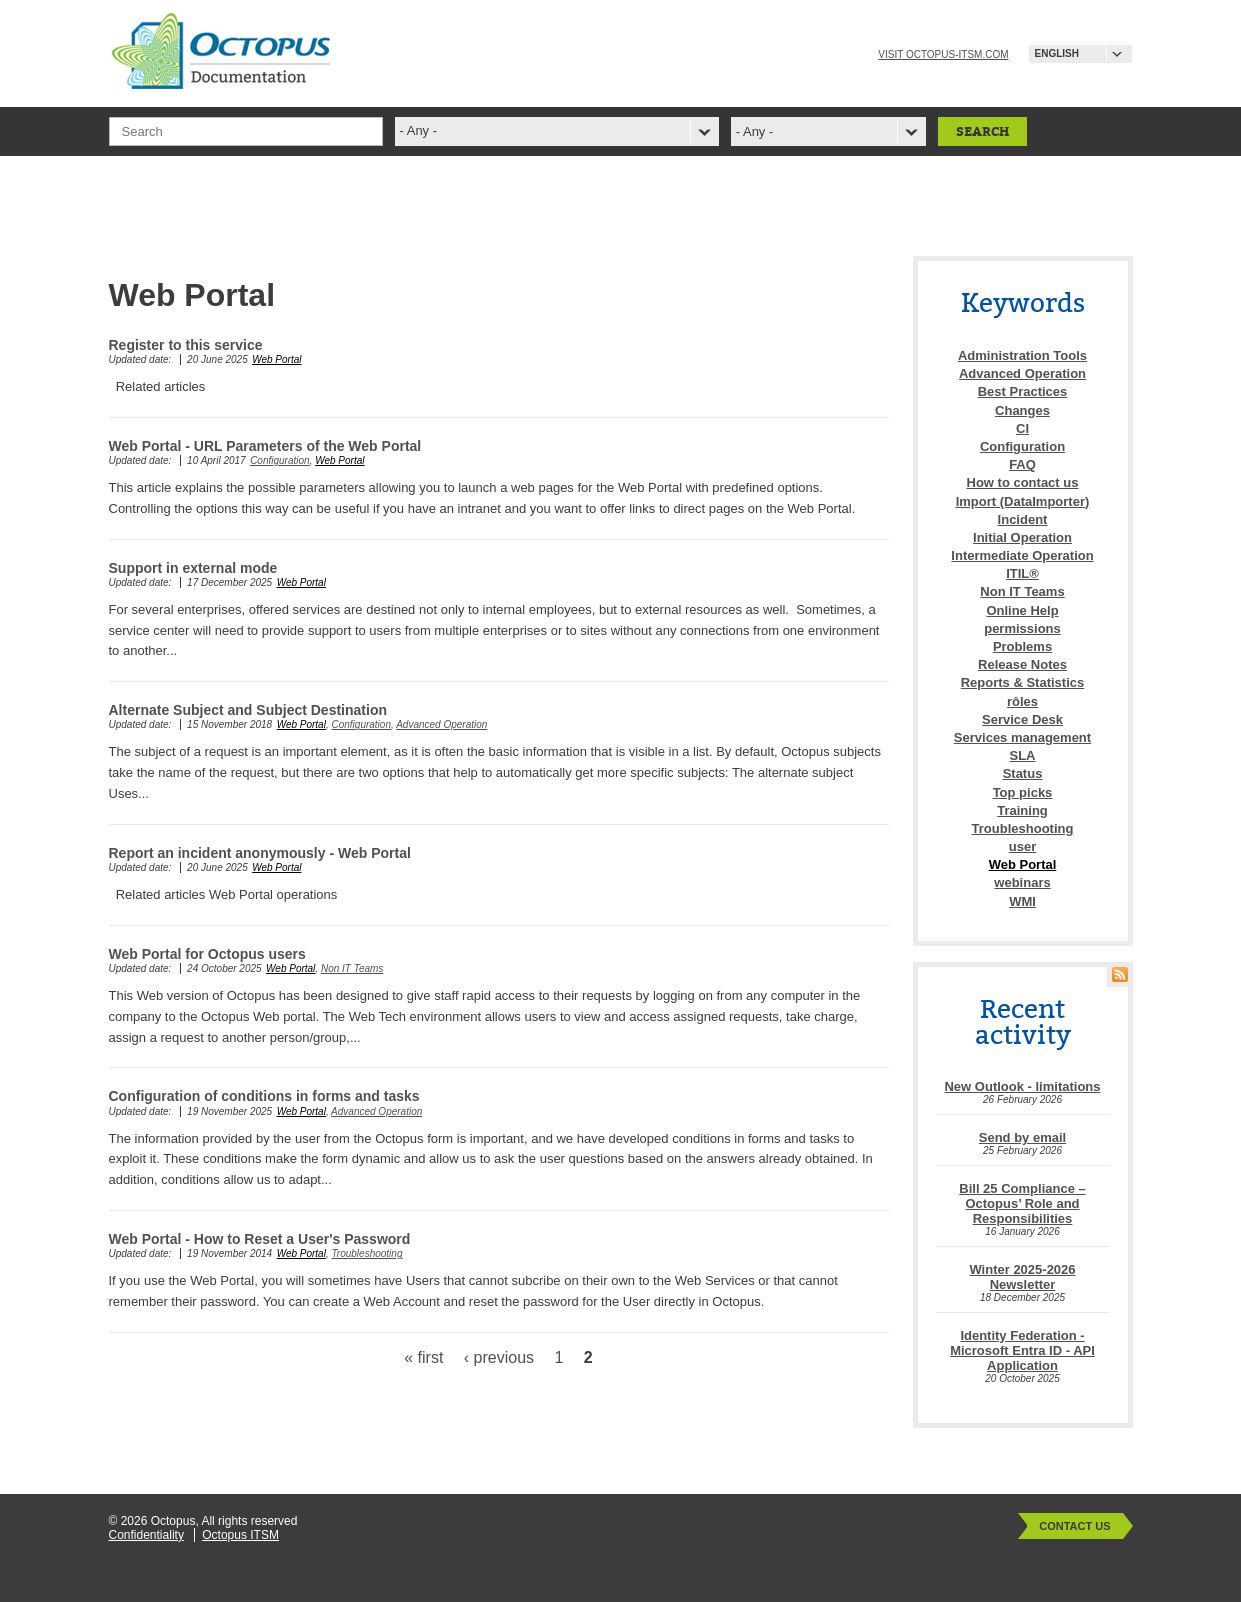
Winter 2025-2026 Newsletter (1022, 1277)
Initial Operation (1022, 537)
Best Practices (1023, 391)
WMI (1022, 901)
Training (1022, 810)
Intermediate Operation (1022, 555)
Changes (1022, 410)
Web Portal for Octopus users (207, 954)
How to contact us (1023, 482)
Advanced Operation (441, 724)
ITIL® (1022, 573)
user (1022, 846)
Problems (1022, 646)
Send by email (1022, 1137)
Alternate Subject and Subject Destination (248, 710)
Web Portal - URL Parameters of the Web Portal (265, 446)
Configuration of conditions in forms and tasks (264, 1096)
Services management (1022, 737)
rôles (1022, 701)
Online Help (1022, 610)
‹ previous (499, 1357)
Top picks (1023, 792)
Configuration (279, 460)
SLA (1023, 755)
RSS (1120, 974)
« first (423, 1357)
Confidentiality (146, 1535)
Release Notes (1022, 664)
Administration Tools (1022, 355)
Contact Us (1074, 1526)
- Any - (755, 131)
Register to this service (186, 345)
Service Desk (1022, 719)
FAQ (1022, 464)
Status (1023, 773)
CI (1022, 428)
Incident (1023, 519)
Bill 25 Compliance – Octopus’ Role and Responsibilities (1022, 1203)
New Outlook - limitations (1022, 1086)
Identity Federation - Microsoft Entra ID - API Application (1022, 1350)
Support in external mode (193, 568)
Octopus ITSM (240, 1535)
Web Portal (276, 359)
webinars (1022, 882)
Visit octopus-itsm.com (943, 54)
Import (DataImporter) (1023, 501)
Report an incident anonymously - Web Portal (260, 853)
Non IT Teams (352, 968)
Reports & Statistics (1023, 682)
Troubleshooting (366, 1253)
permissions (1022, 628)
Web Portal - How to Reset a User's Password (260, 1239)
